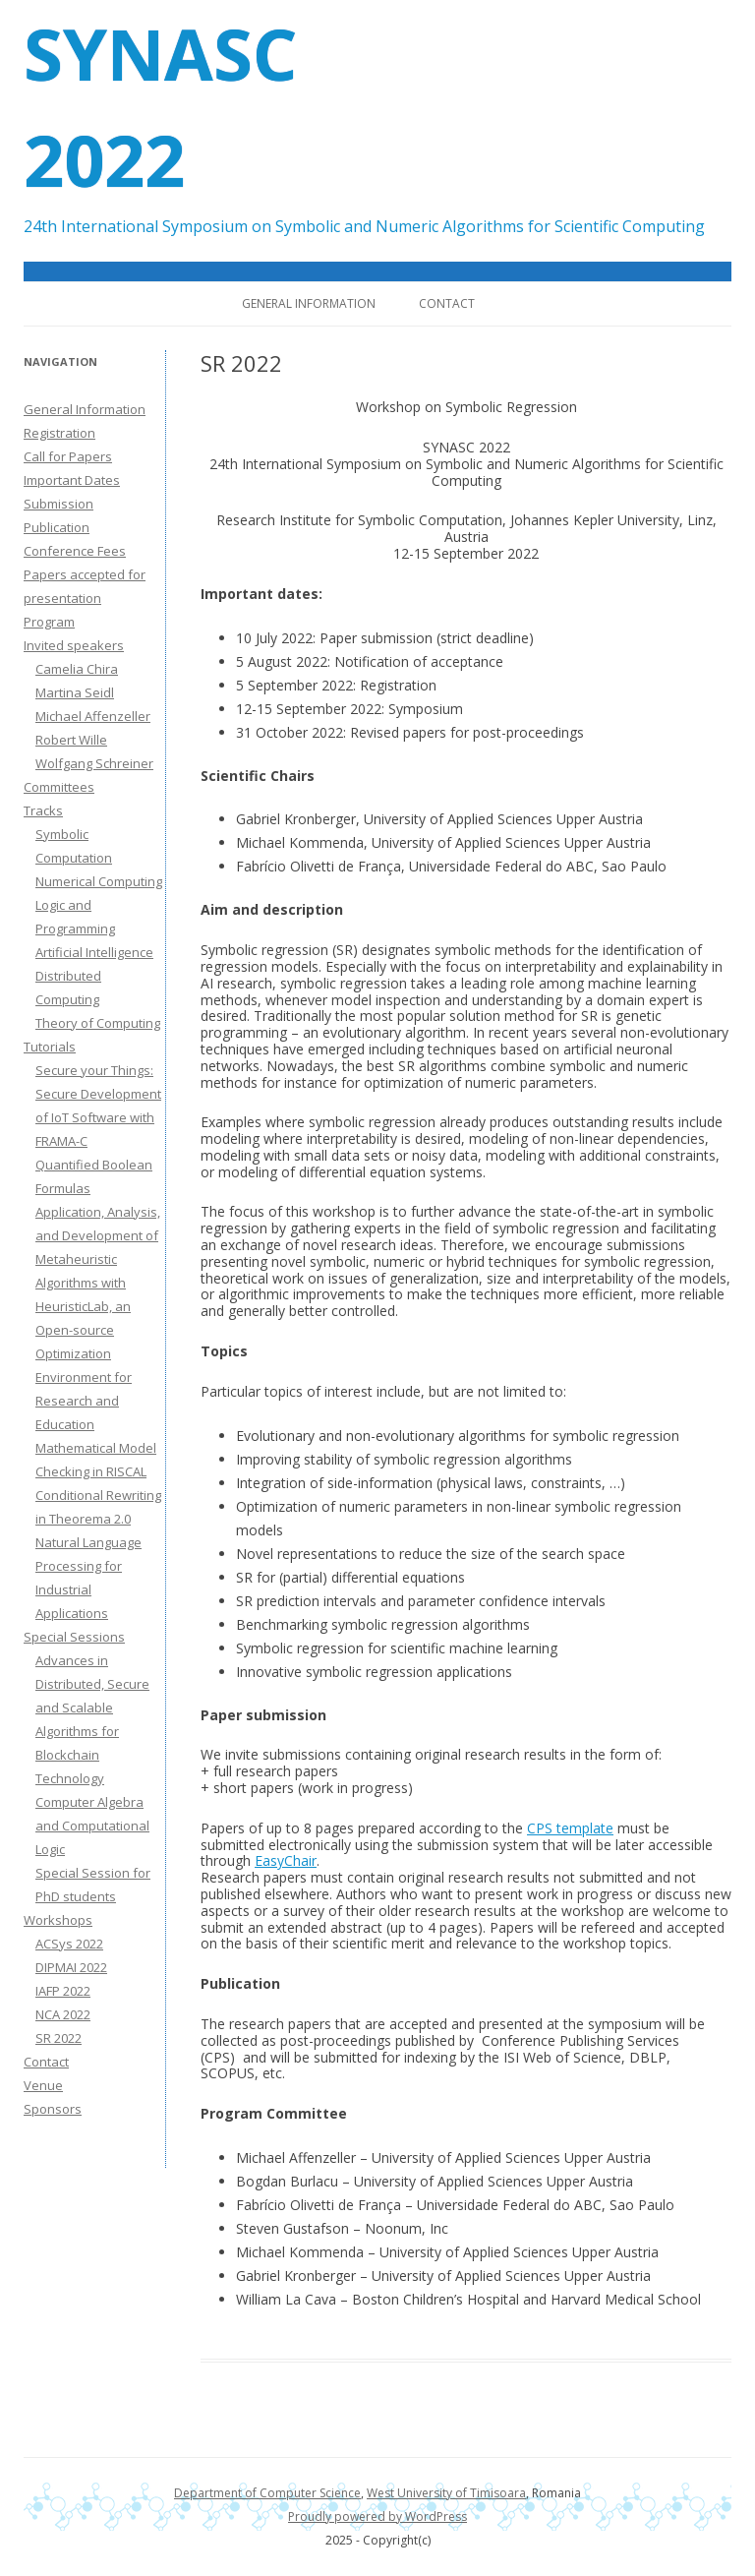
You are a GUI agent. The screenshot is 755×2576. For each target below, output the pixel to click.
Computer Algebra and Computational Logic (92, 1825)
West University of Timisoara (446, 2493)
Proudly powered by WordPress (377, 2516)
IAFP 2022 (62, 1991)
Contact (447, 303)
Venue (43, 2085)
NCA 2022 (62, 2014)
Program (49, 621)
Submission (58, 503)
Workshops (58, 1920)
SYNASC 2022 (160, 106)
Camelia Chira (76, 669)
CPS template (570, 1828)
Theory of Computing (97, 1023)
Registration (59, 433)
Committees (59, 787)
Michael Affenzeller (92, 716)
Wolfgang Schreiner (94, 763)
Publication (56, 527)
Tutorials (50, 1046)
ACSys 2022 (69, 1943)
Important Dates (72, 480)
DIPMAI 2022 (71, 1967)
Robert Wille (71, 740)
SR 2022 (58, 2038)
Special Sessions (74, 1637)
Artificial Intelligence (94, 952)
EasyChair (286, 1860)
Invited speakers (74, 645)
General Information (309, 303)
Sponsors (53, 2109)
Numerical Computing (98, 881)
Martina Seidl (74, 692)
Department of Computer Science (267, 2493)
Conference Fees (75, 551)
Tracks (43, 810)
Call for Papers (68, 456)
